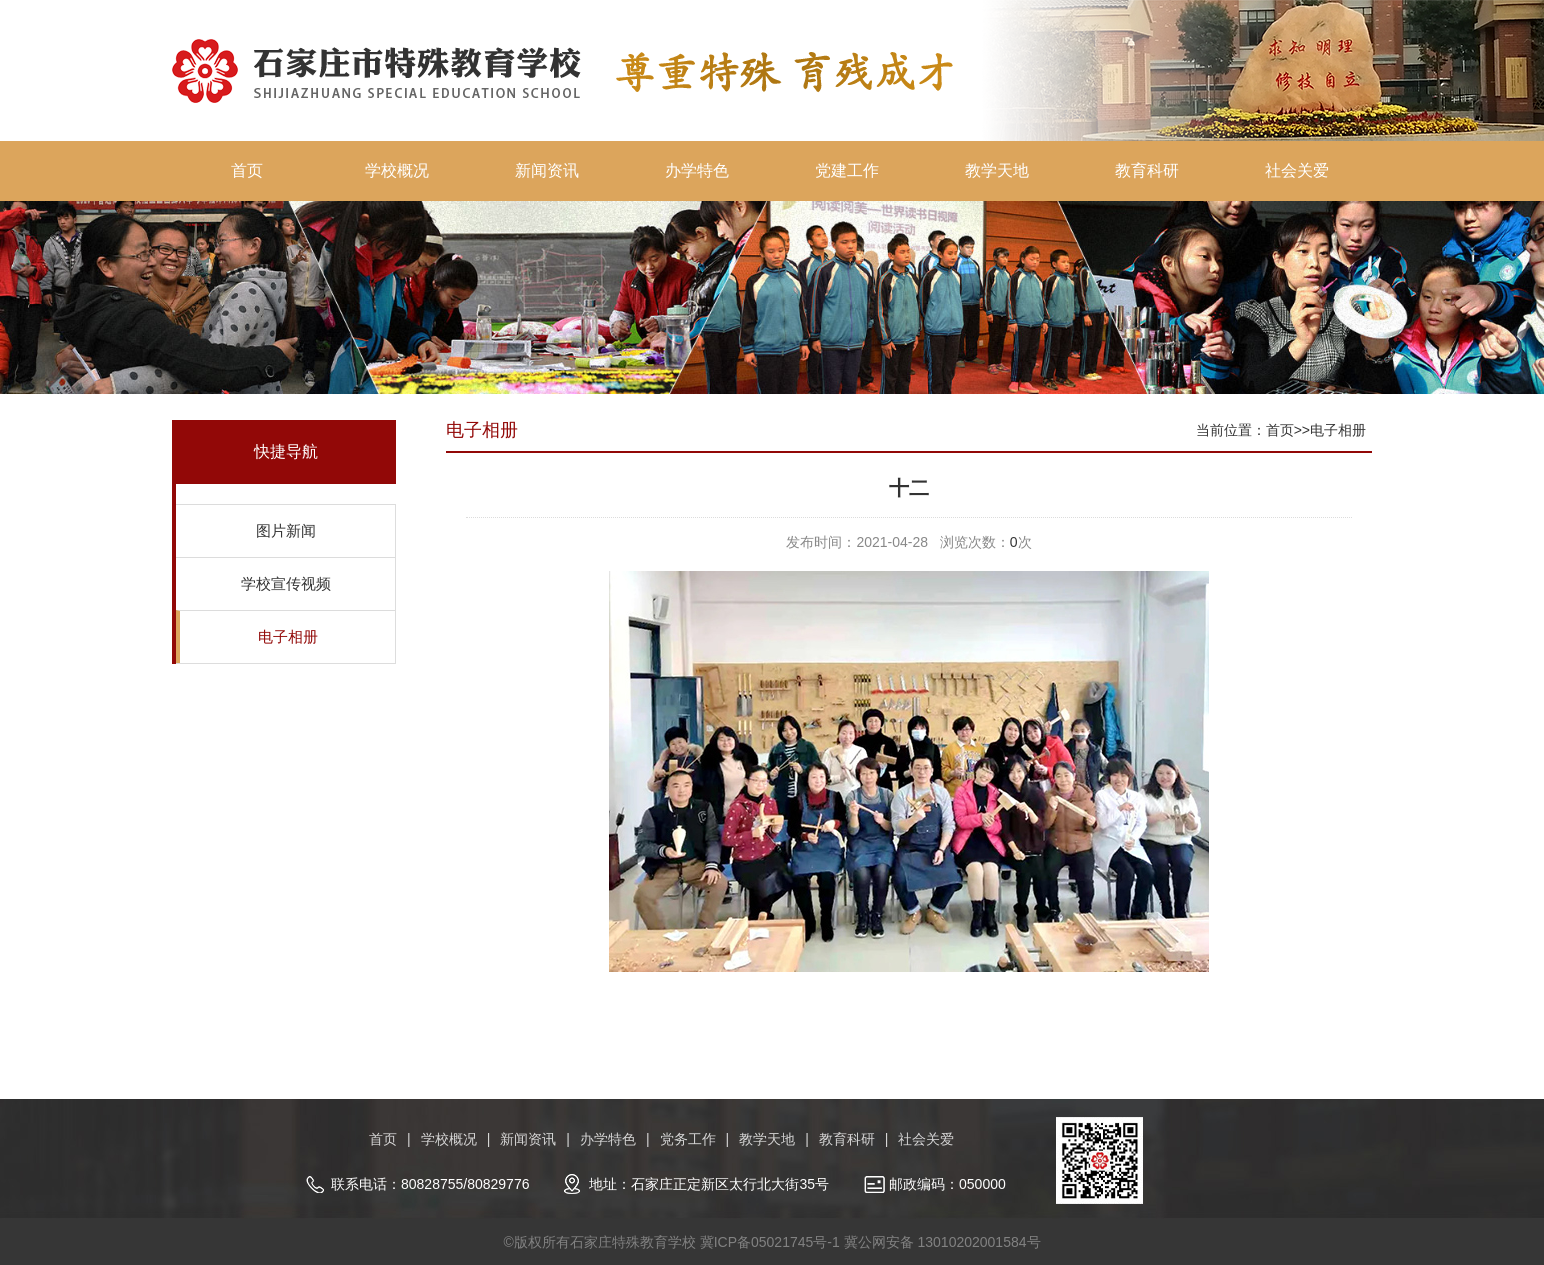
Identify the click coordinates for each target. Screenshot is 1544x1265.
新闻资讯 (547, 170)
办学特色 (697, 170)
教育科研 (1147, 170)
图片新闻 (286, 530)
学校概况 (397, 170)
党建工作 (847, 170)
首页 (247, 170)
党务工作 (688, 1139)
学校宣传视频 (286, 583)
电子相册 (288, 636)
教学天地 (997, 170)
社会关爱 (1297, 170)
